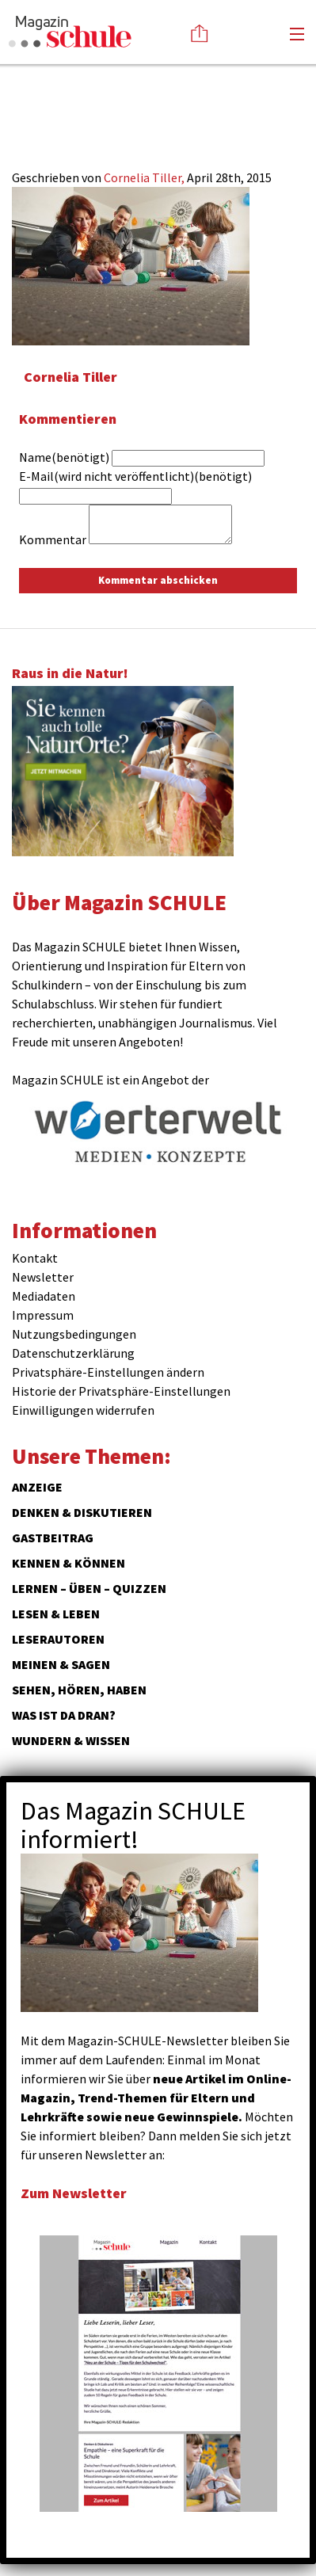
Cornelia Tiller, (145, 177)
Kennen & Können (68, 1563)
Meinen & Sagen (61, 1664)
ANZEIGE (37, 1487)
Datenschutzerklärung (73, 1353)
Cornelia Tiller (70, 377)
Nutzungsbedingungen (74, 1334)
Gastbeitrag (52, 1537)
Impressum (43, 1315)
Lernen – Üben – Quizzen (89, 1588)
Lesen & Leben (56, 1613)
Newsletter (43, 1277)
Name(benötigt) (64, 457)
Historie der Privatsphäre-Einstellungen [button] (121, 1391)
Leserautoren (58, 1639)
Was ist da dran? (64, 1715)
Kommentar (52, 539)
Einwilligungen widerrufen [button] (83, 1410)
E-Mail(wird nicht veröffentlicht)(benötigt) (135, 476)
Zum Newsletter (74, 2193)
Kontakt (35, 1258)
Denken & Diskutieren (82, 1512)
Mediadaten (43, 1296)
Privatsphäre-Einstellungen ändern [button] (108, 1372)
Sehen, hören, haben (79, 1690)
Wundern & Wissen (71, 1740)
